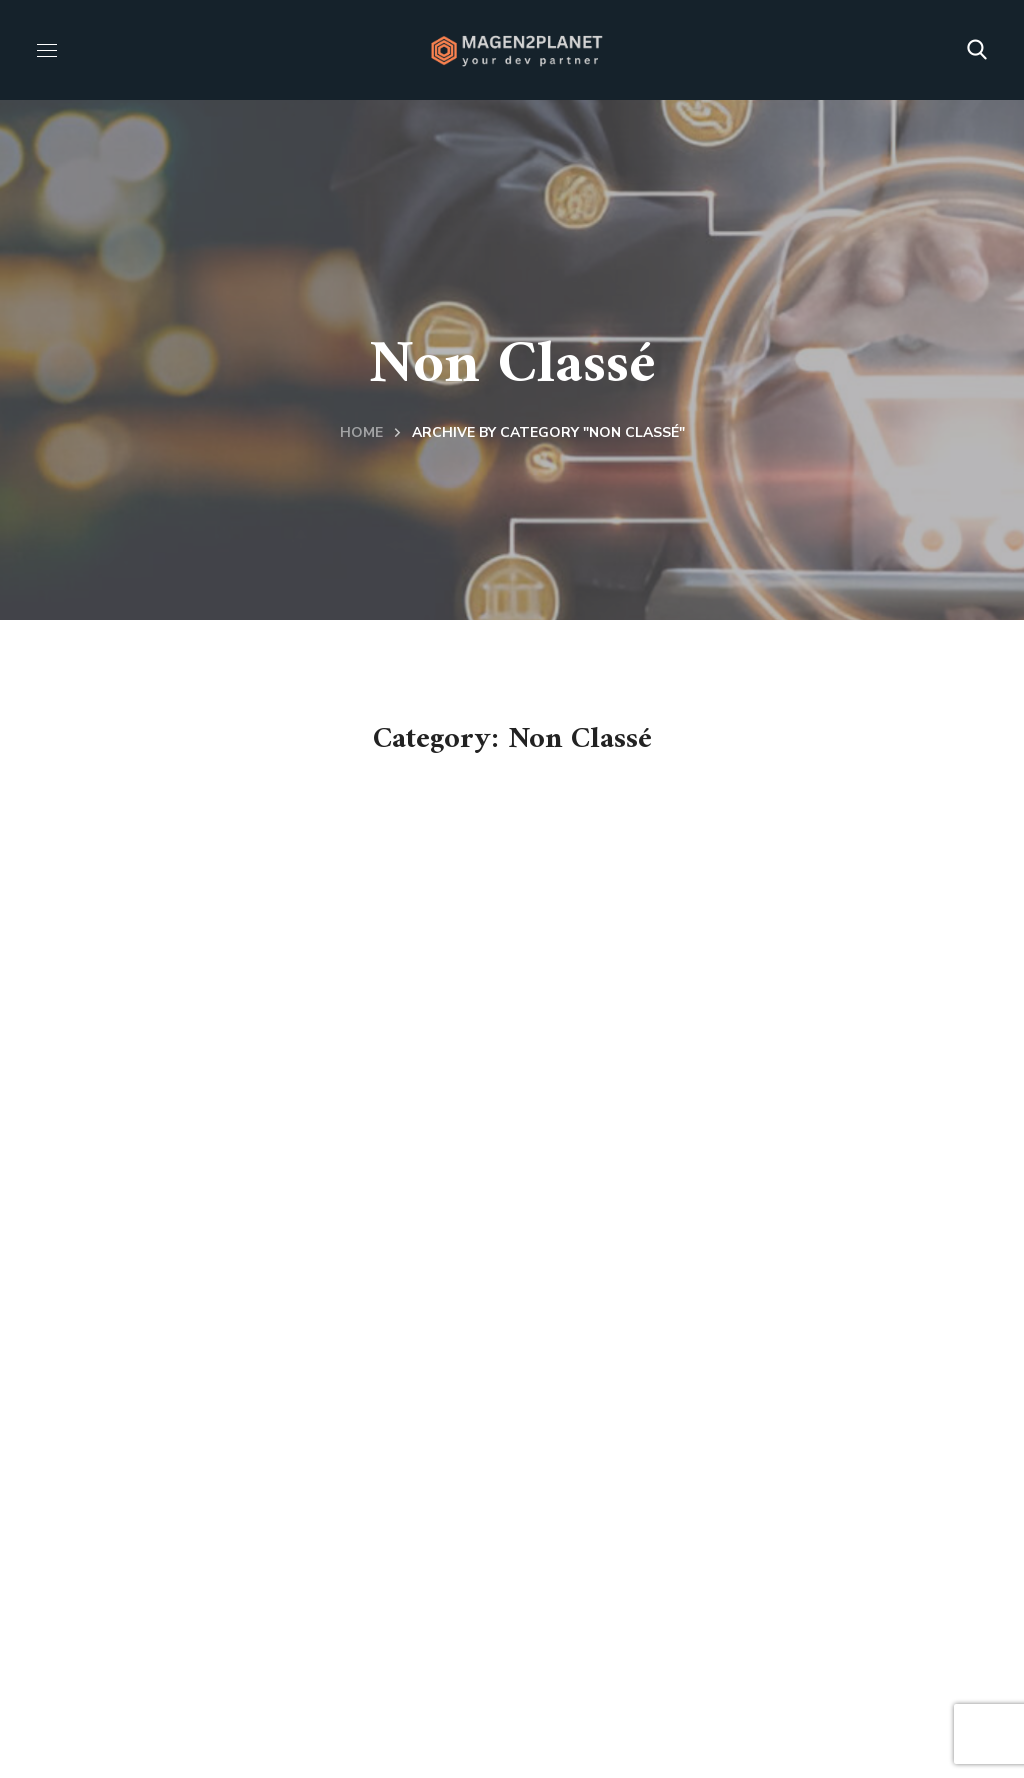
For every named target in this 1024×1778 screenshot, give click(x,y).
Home (361, 432)
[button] (977, 50)
